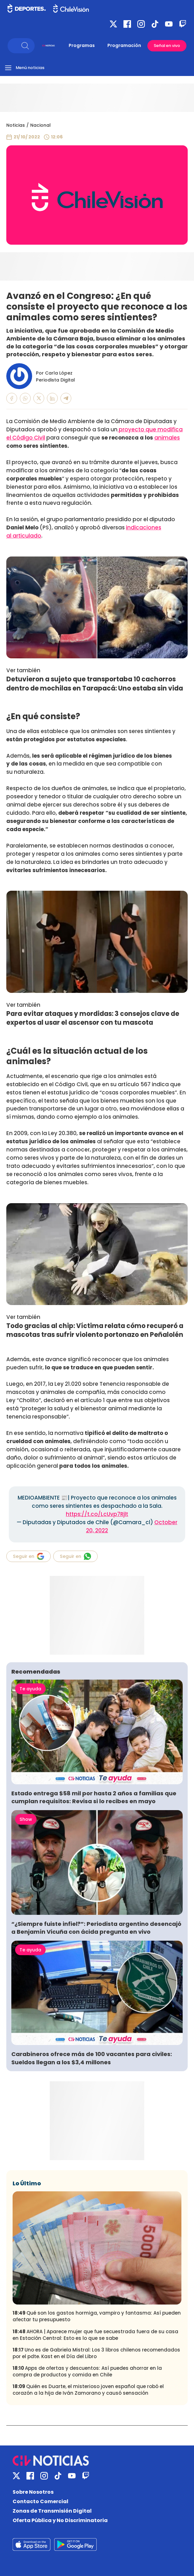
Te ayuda (30, 1689)
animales (167, 437)
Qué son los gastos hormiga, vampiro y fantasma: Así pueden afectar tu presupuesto (97, 2316)
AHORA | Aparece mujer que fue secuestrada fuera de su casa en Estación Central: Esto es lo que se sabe (95, 2334)
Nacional (40, 125)
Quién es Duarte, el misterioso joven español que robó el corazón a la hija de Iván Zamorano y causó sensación (88, 2389)
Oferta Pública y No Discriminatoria (60, 2520)
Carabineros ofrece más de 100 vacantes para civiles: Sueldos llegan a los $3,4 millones (91, 2058)
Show (26, 1819)
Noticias (15, 125)
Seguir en (28, 1556)
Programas (82, 45)
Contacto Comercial (40, 2501)
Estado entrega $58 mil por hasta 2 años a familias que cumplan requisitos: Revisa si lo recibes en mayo (93, 1797)
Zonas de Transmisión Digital (52, 2511)
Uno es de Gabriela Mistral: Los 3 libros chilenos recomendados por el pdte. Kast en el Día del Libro (96, 2353)
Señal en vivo (167, 46)
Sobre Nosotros (33, 2492)
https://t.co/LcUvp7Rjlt (97, 1514)
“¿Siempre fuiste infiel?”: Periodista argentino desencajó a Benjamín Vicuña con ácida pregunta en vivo (96, 1928)
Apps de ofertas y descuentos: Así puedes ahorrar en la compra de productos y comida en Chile (87, 2371)
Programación (124, 45)
